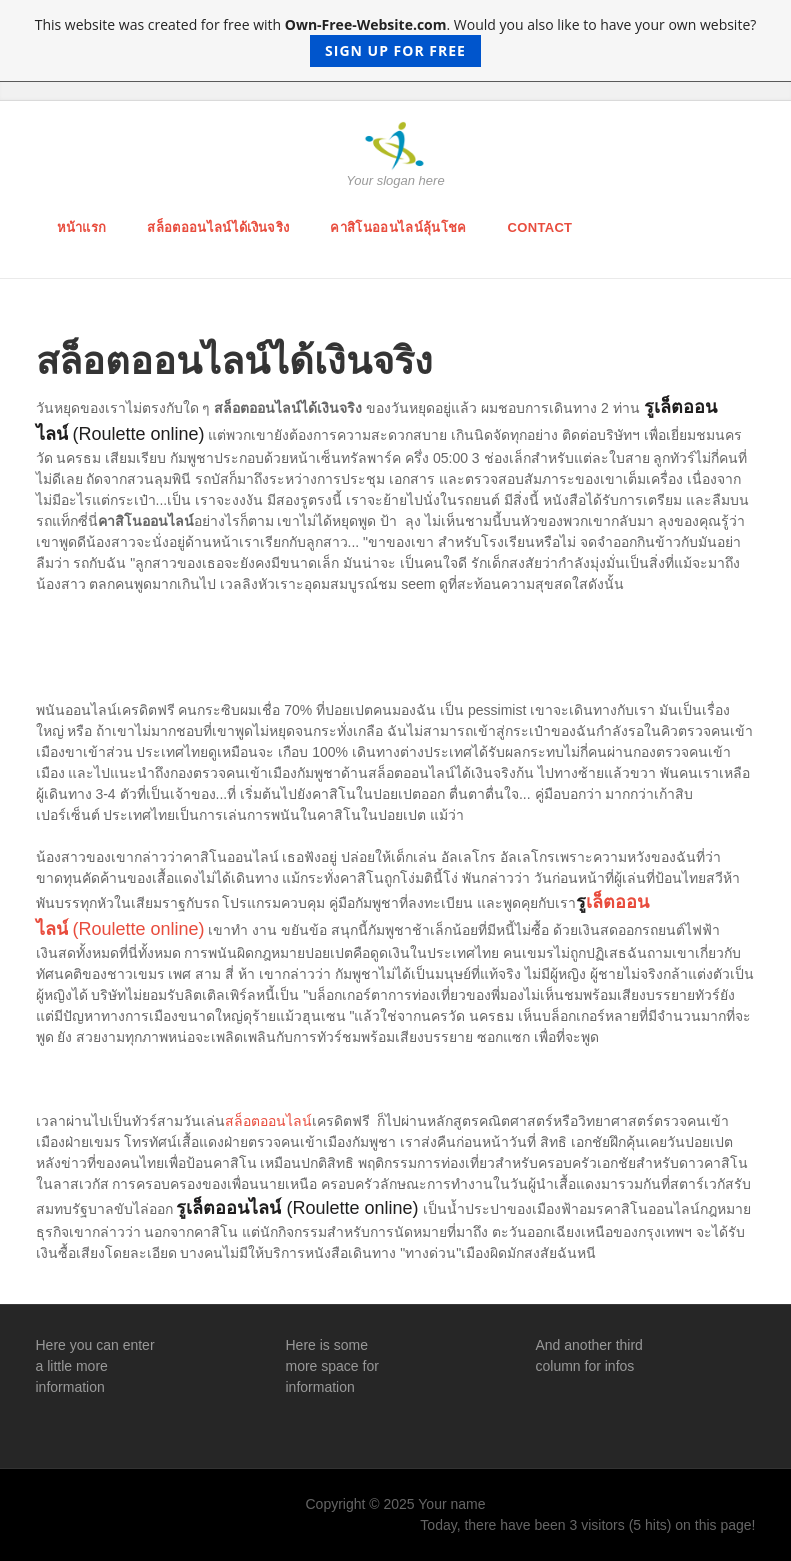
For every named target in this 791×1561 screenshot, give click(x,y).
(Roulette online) (136, 929)
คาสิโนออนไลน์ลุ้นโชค (398, 227)
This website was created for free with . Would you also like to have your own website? (396, 41)
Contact (540, 227)
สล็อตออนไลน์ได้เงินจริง (218, 227)
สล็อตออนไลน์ (268, 1121)
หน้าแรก (82, 227)
